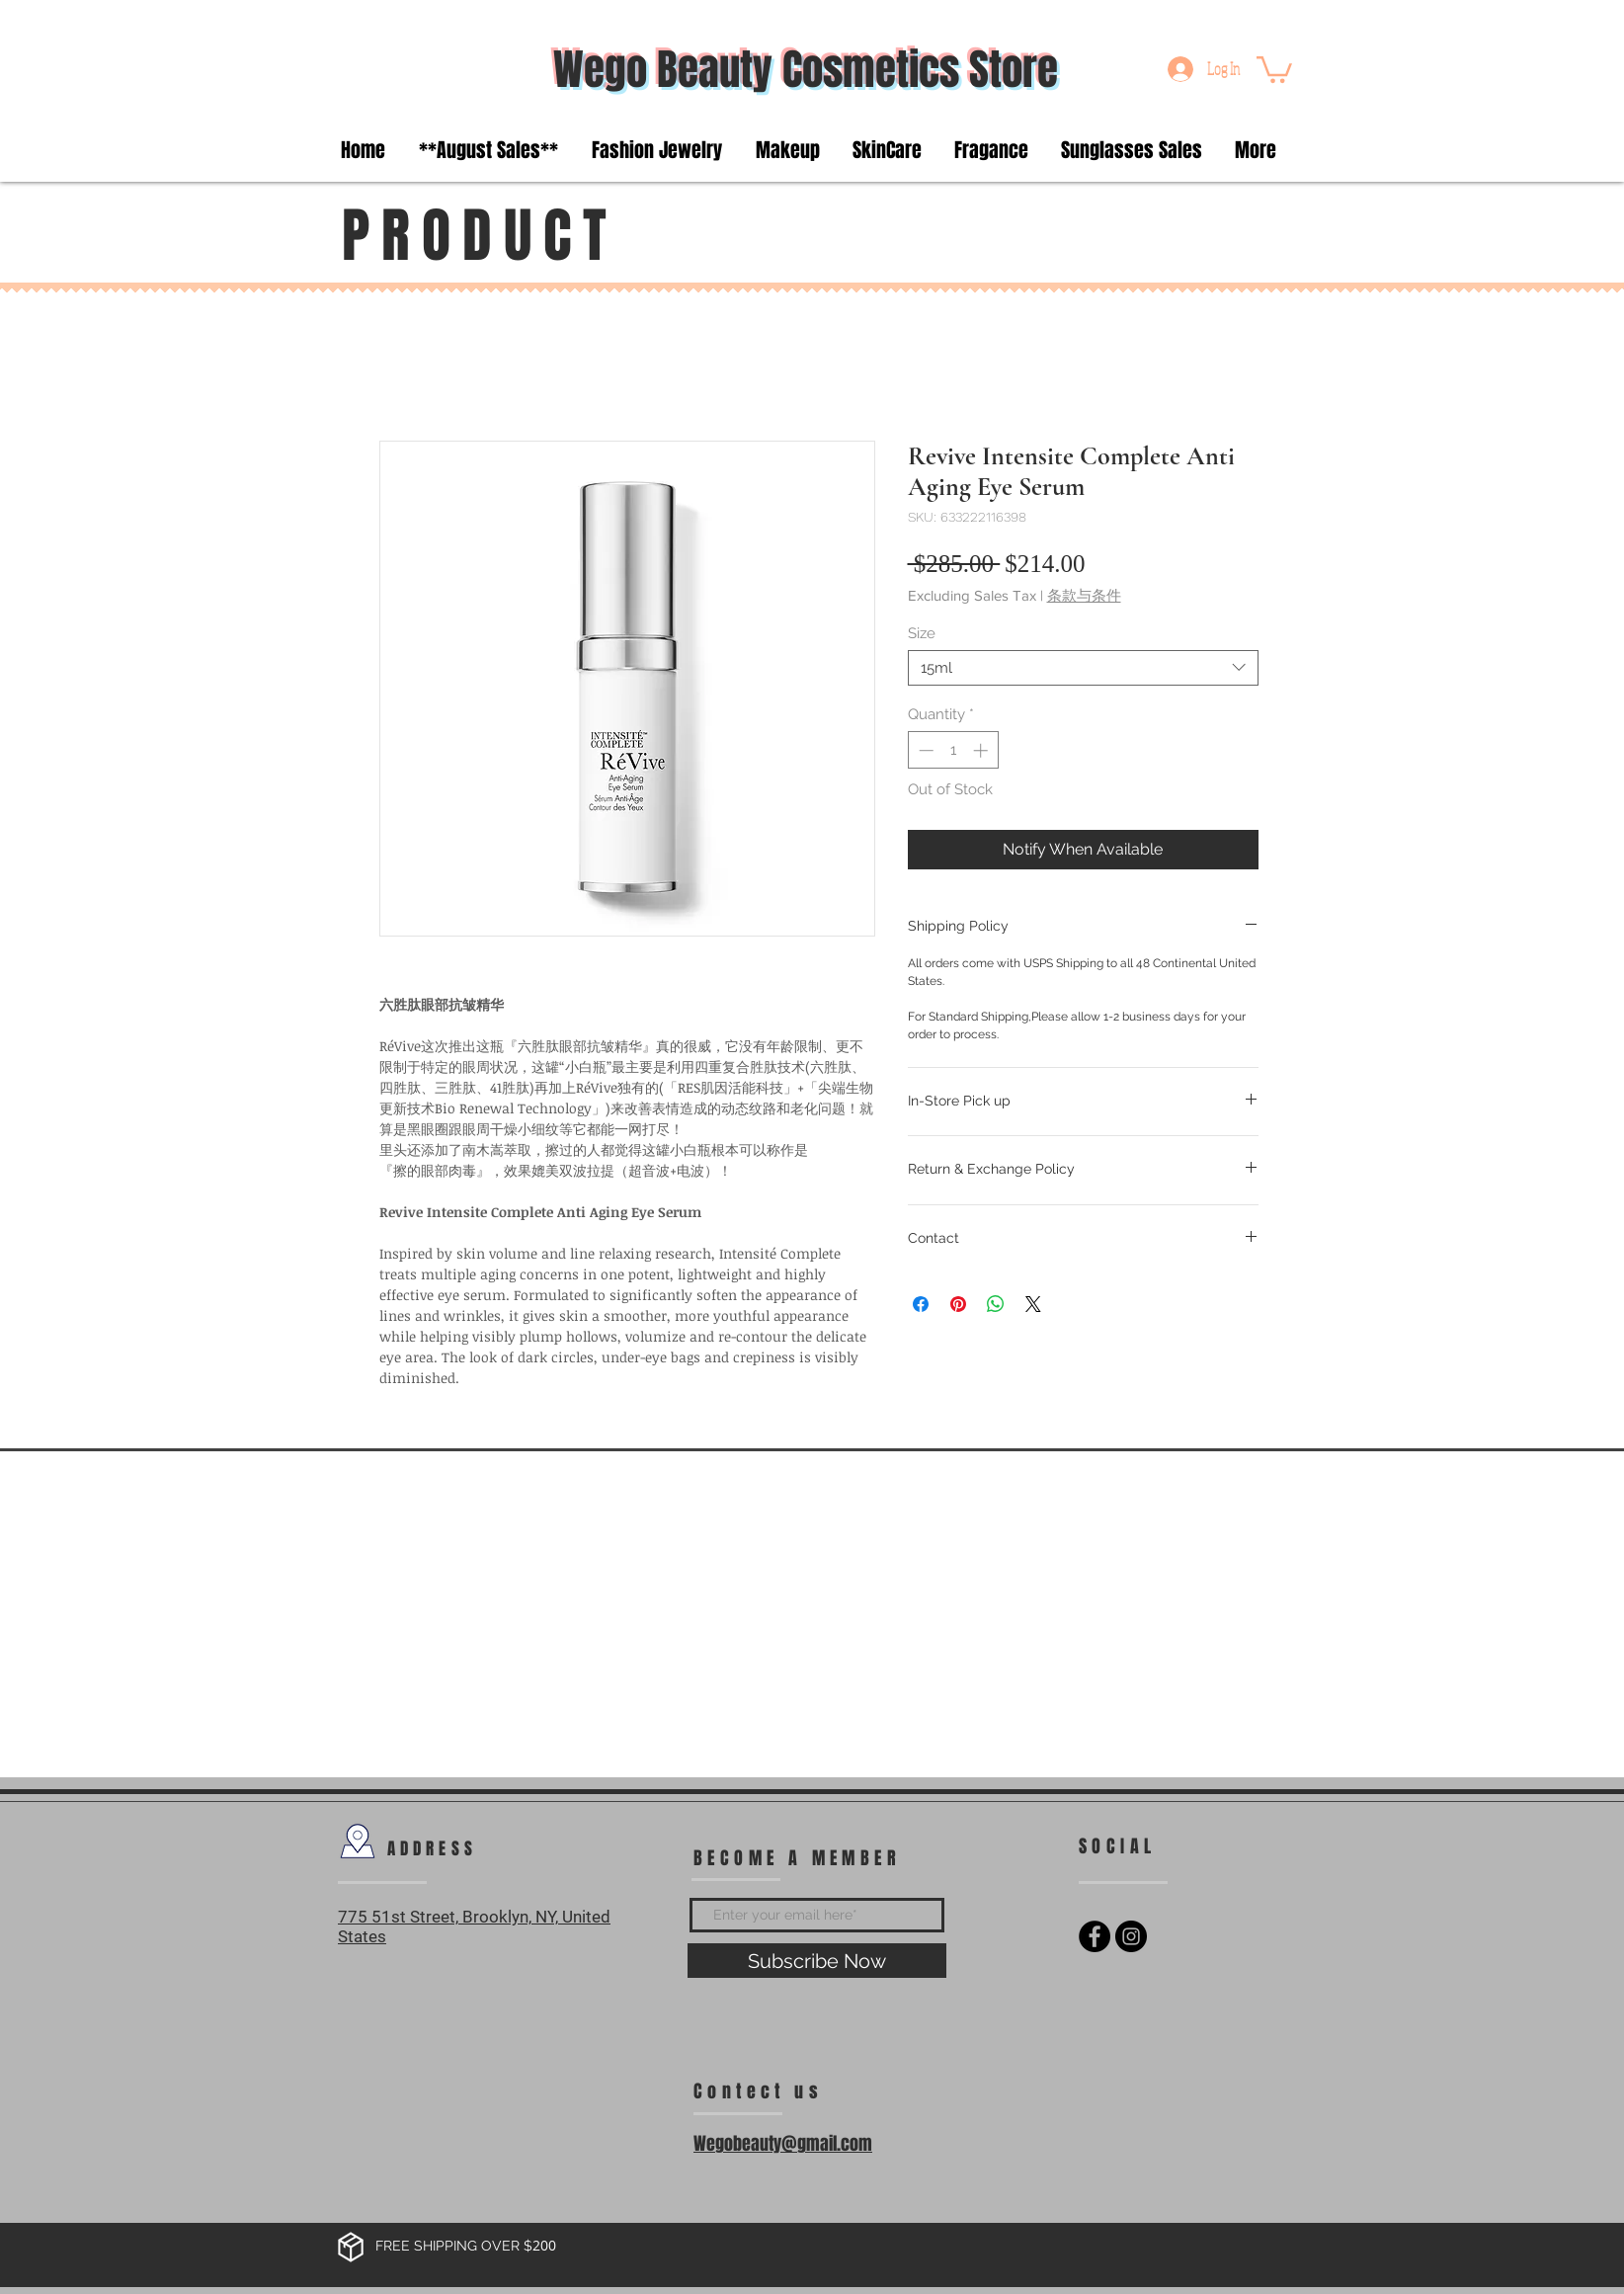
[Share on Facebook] (921, 1304)
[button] (1274, 68)
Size (921, 633)
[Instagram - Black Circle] (1131, 1936)
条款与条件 (1084, 595)
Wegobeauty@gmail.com (782, 2144)
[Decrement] (924, 750)
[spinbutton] (952, 750)
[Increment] (982, 750)
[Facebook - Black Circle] (1094, 1936)
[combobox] (1083, 668)
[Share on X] (1033, 1304)
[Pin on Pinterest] (958, 1304)
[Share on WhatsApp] (996, 1304)
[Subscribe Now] (817, 1960)
